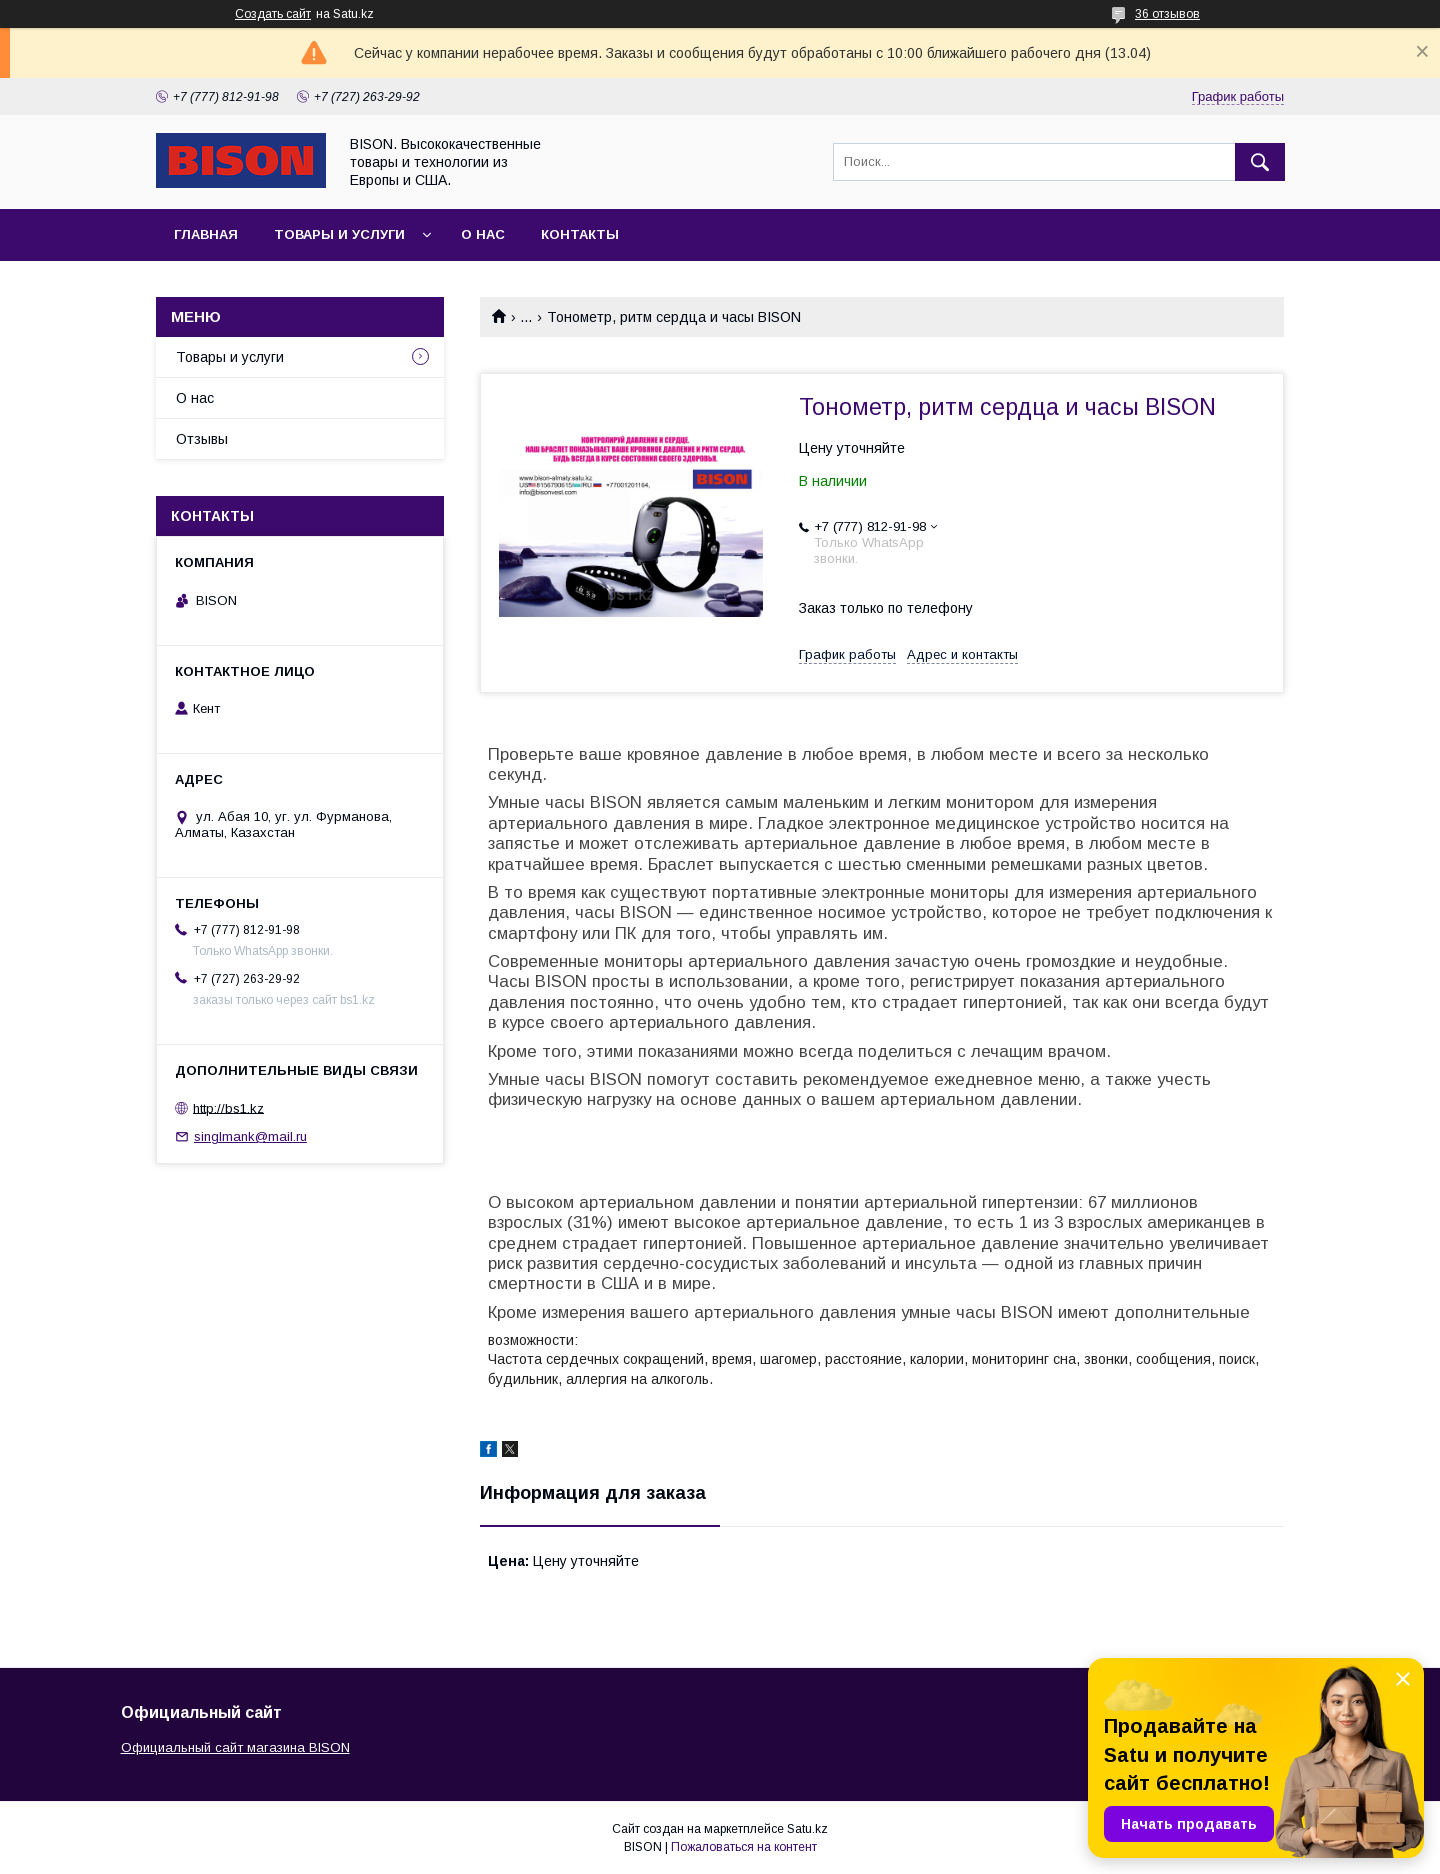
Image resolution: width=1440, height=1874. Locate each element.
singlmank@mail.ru (250, 1136)
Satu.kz (807, 1829)
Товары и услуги (339, 234)
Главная (206, 234)
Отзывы (202, 439)
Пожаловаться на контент (744, 1847)
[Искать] (1260, 162)
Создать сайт (273, 14)
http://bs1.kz (228, 1107)
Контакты (580, 234)
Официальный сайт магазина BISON (235, 1747)
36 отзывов (1167, 14)
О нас (483, 234)
